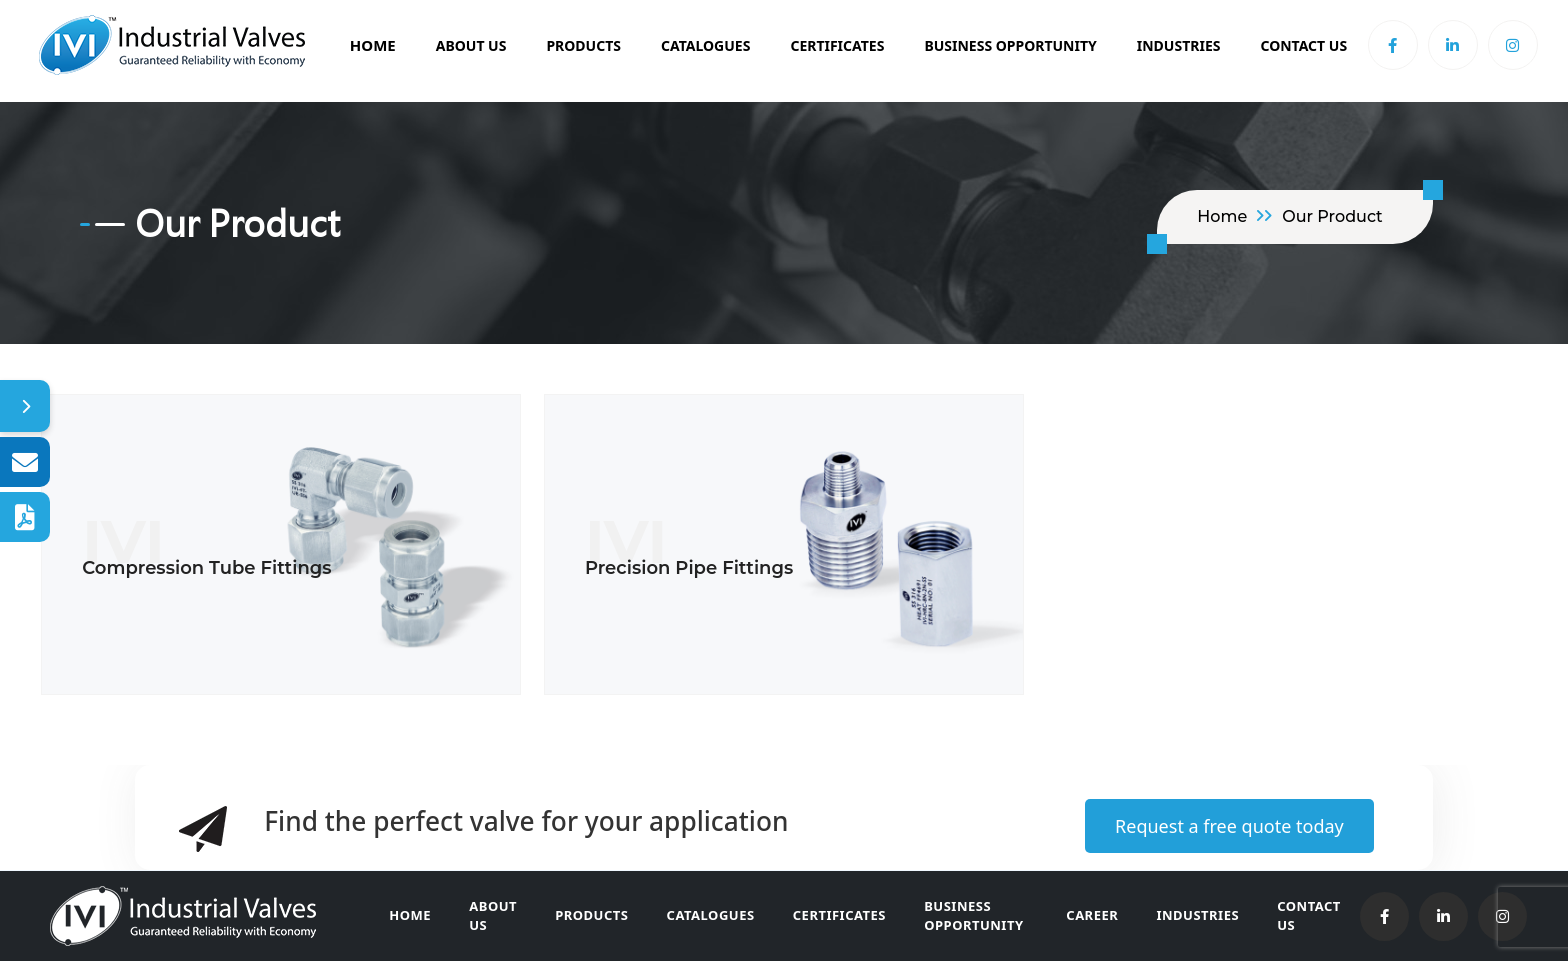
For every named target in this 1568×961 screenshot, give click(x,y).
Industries (1179, 45)
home (1222, 216)
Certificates (837, 45)
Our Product (1332, 216)
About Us (471, 45)
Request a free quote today (1229, 826)
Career (1100, 915)
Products (583, 45)
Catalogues (705, 45)
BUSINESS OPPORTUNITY (1010, 45)
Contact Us (1303, 45)
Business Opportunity (983, 916)
